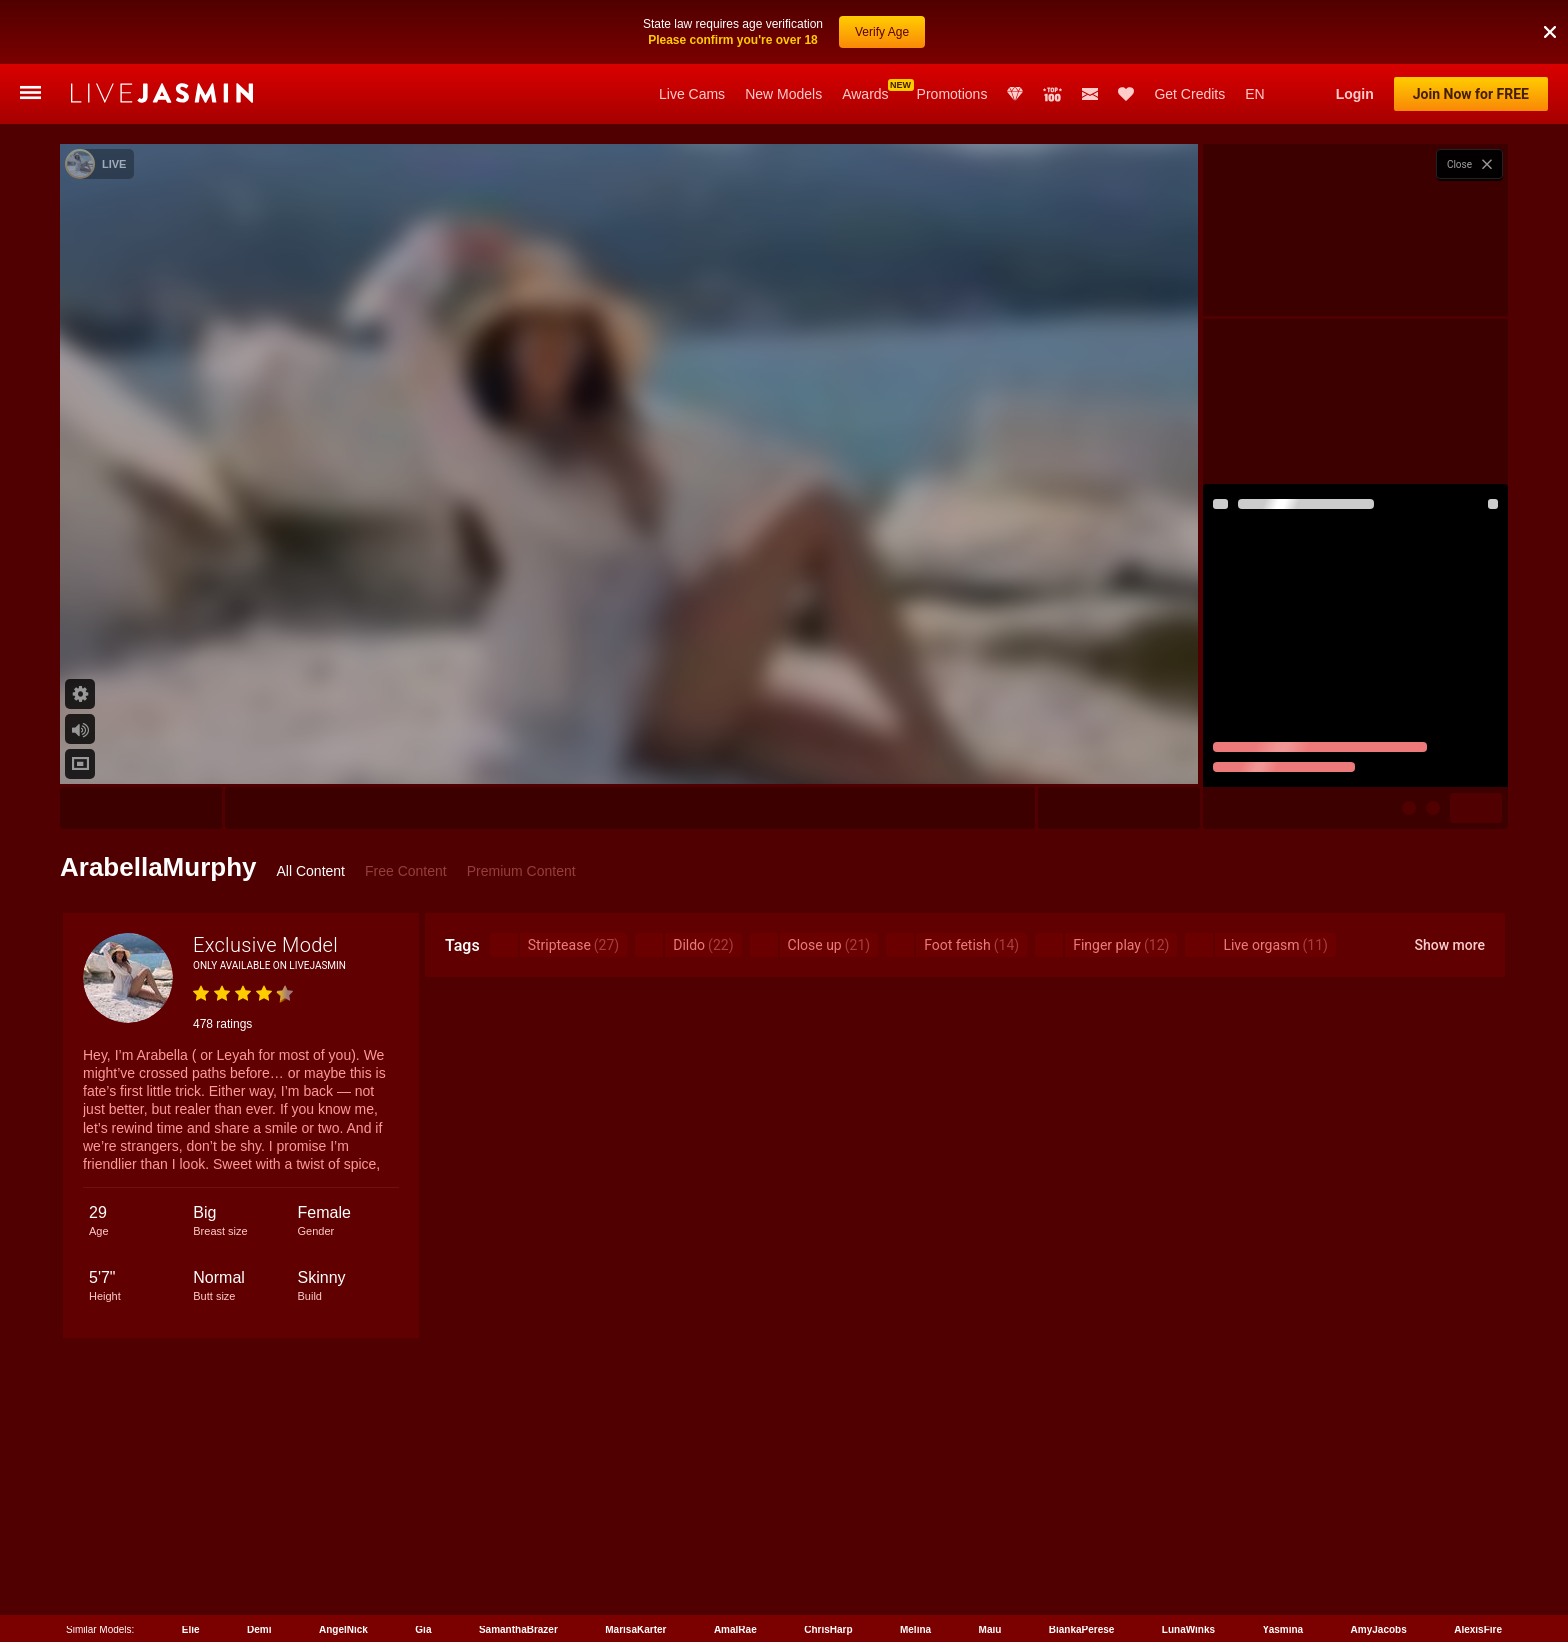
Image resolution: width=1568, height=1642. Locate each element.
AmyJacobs (1379, 1629)
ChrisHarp (828, 1629)
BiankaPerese (1082, 1629)
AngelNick (343, 1629)
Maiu (990, 1629)
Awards (865, 94)
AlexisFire (1478, 1629)
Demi (259, 1629)
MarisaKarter (635, 1629)
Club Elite (1015, 94)
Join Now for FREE (1471, 94)
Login (1355, 94)
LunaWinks (1188, 1629)
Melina (915, 1629)
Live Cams (692, 94)
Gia (423, 1629)
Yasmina (1283, 1629)
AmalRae (735, 1629)
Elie (191, 1629)
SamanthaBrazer (518, 1629)
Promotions (952, 94)
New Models (783, 94)
